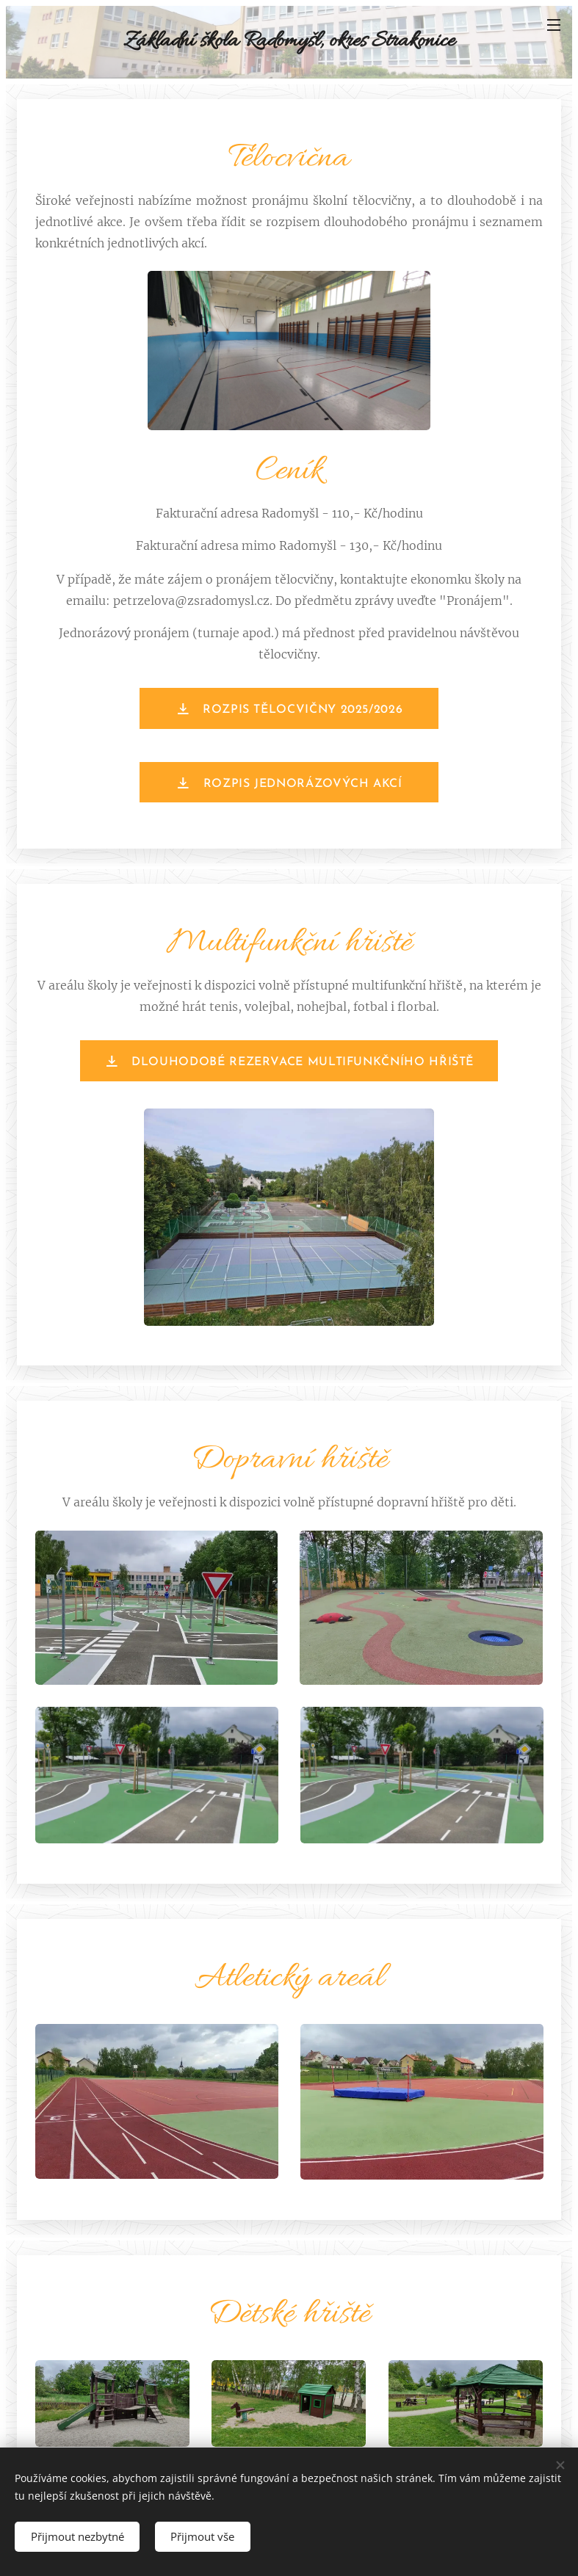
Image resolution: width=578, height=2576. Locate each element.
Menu (553, 25)
